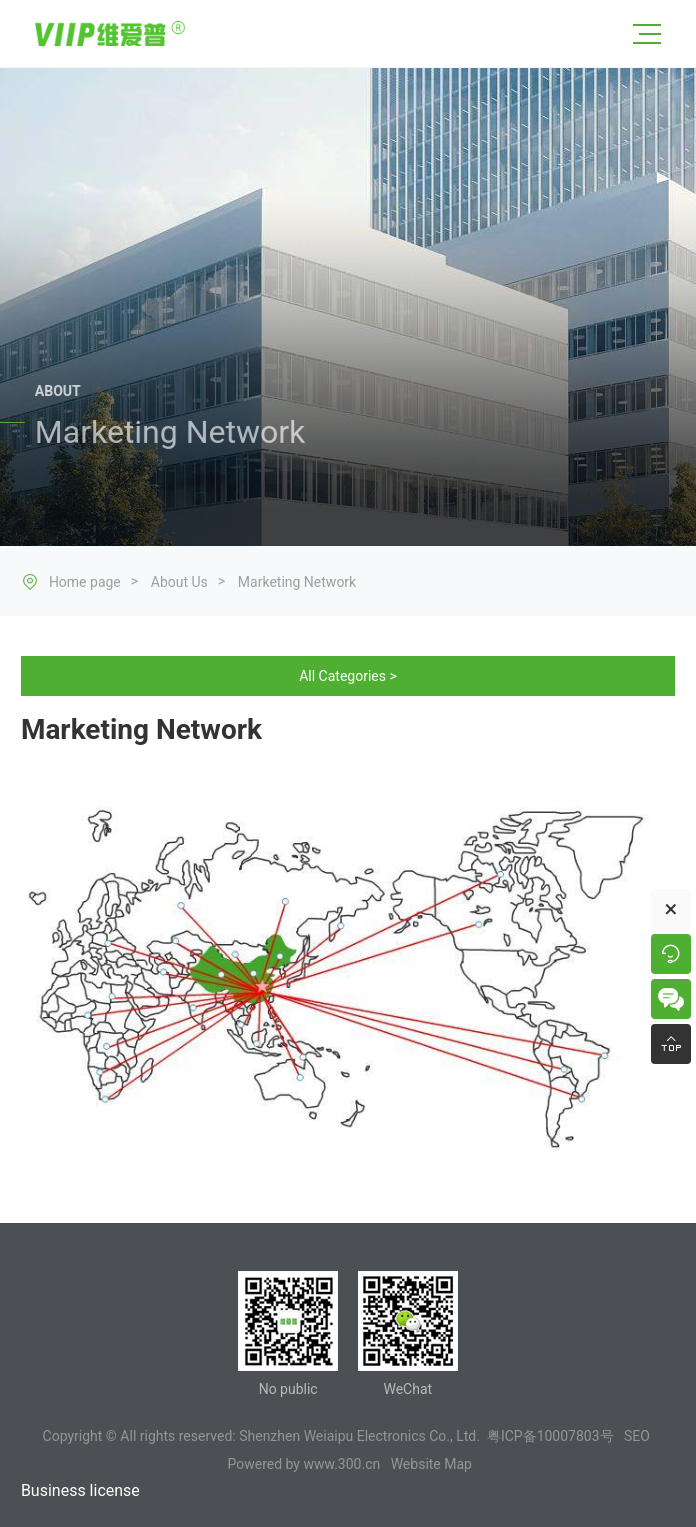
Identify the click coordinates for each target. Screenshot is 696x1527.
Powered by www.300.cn (304, 1464)
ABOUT (58, 393)
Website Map (431, 1464)
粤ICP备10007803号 (550, 1436)
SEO (637, 1436)
